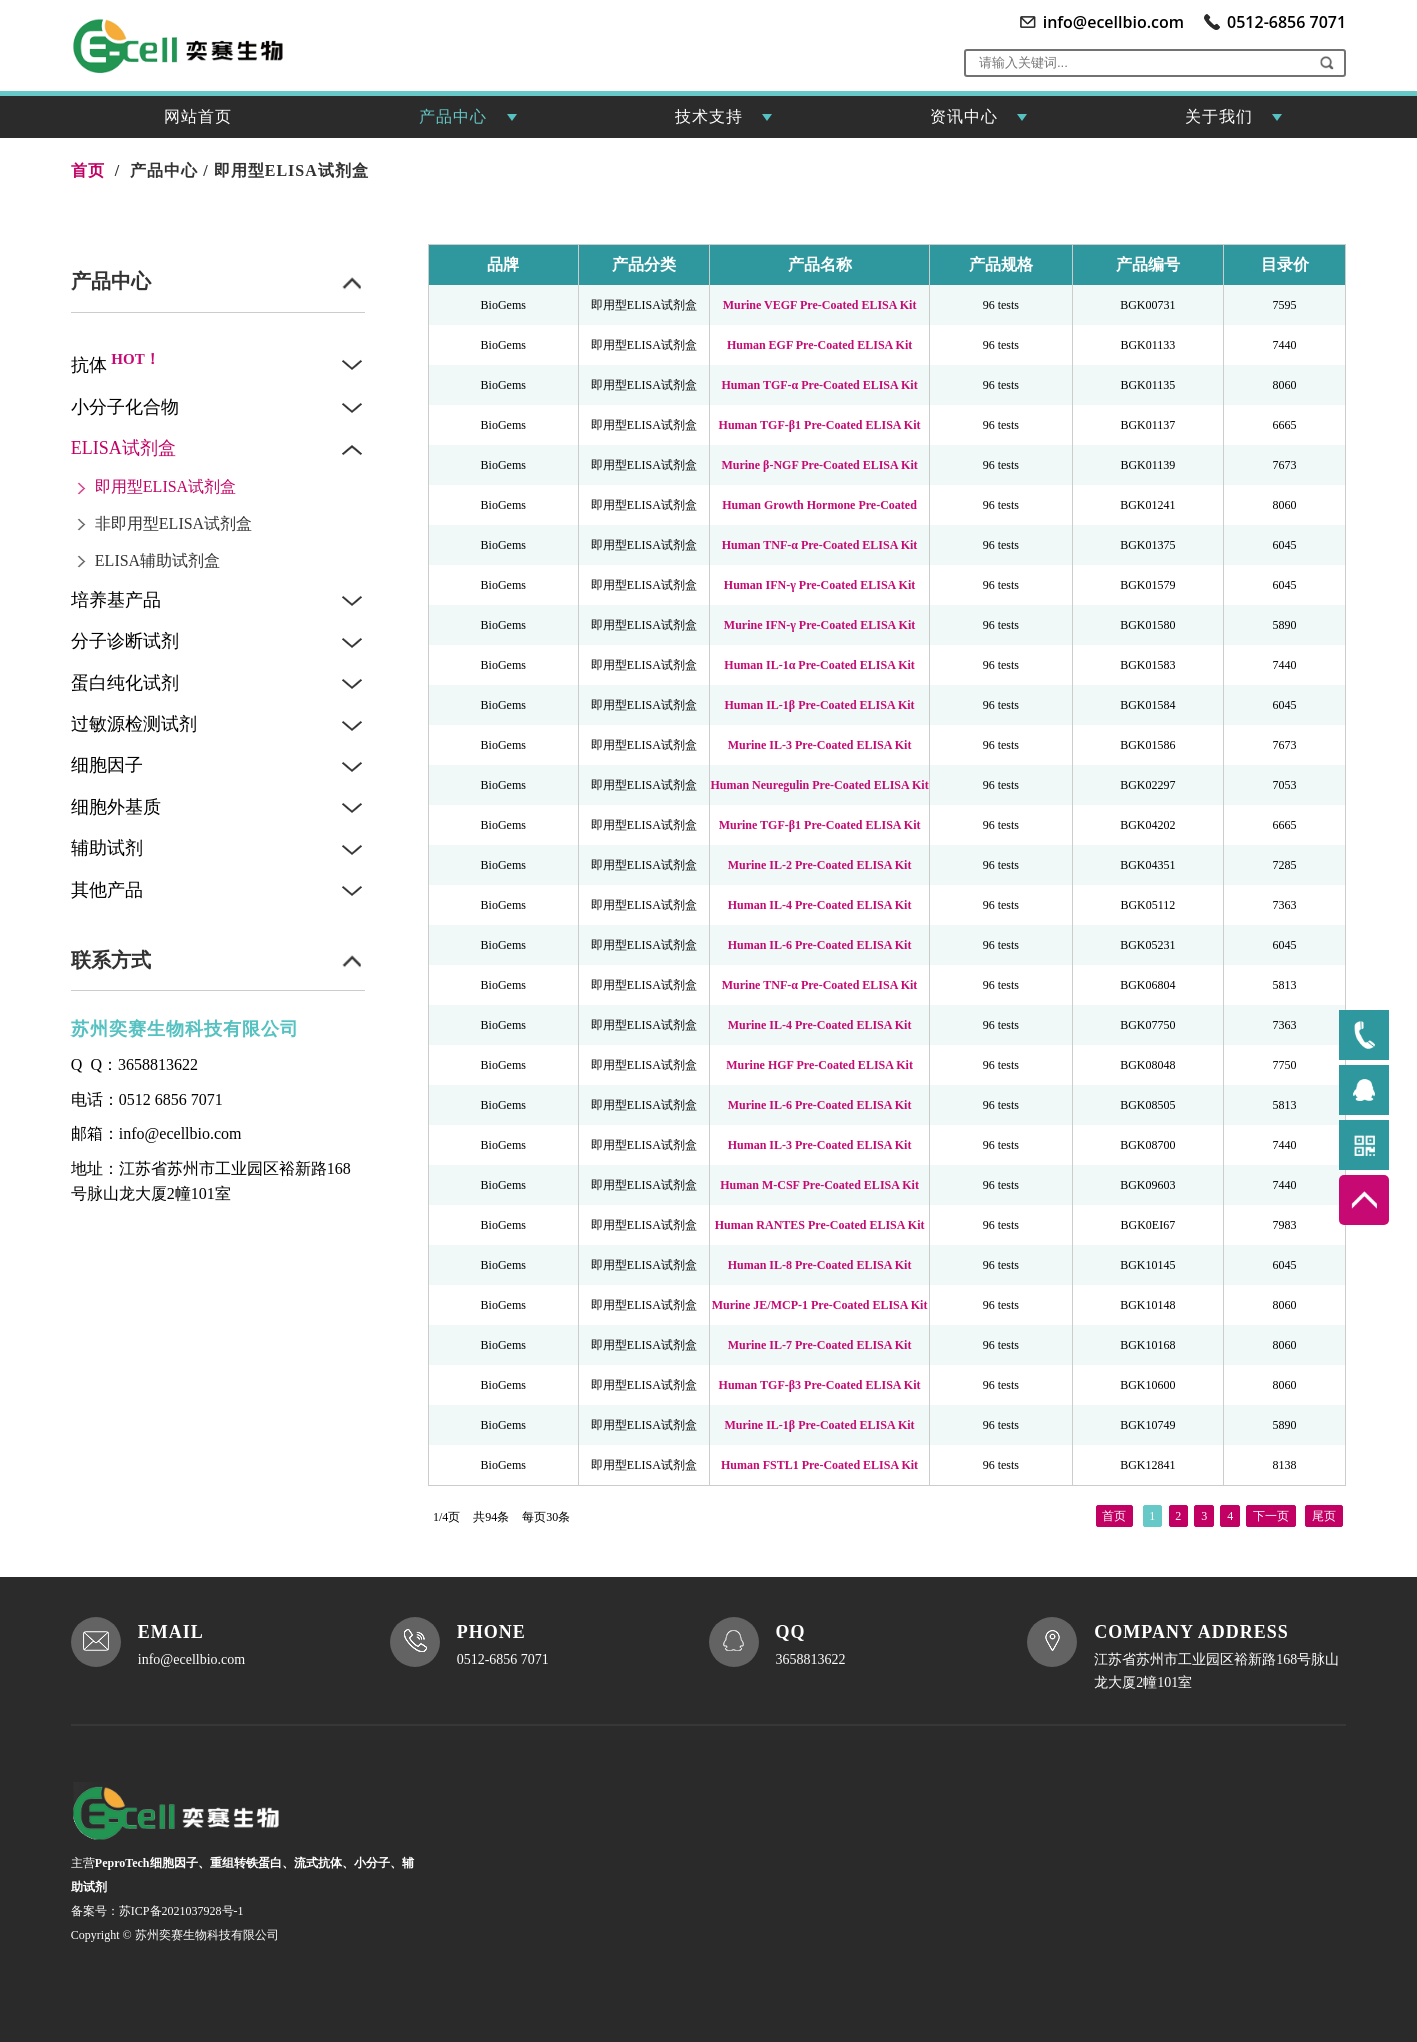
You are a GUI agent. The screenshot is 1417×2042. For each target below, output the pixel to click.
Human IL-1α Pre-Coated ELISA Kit (819, 665)
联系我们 (605, 1924)
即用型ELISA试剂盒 (291, 170)
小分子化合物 (125, 407)
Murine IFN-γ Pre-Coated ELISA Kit (819, 625)
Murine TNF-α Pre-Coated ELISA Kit (820, 985)
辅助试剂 (107, 848)
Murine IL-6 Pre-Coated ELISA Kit (820, 1105)
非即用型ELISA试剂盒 (173, 523)
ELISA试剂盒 (123, 448)
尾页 (1324, 1513)
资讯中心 (979, 123)
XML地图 (491, 1954)
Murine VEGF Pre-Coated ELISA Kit (820, 305)
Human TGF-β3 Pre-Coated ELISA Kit (820, 1385)
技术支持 (724, 123)
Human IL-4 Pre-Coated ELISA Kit (820, 905)
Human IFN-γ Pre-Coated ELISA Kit (819, 585)
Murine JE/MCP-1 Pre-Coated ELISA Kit (820, 1305)
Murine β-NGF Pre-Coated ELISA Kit (819, 465)
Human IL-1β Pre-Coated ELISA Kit (820, 705)
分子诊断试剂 (125, 641)
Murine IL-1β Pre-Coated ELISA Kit (820, 1425)
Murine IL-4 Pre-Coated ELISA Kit (820, 1025)
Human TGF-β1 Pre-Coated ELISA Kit (820, 425)
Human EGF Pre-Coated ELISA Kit (819, 345)
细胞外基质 (116, 807)
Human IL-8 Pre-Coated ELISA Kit (820, 1265)
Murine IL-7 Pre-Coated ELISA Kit (820, 1345)
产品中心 (468, 123)
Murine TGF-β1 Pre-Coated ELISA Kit (820, 825)
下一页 (1271, 1513)
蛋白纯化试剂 (125, 683)
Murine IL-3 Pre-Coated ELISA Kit (820, 745)
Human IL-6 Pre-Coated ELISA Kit (820, 945)
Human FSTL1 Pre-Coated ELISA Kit (819, 1465)
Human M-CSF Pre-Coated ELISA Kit (819, 1185)
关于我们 (1234, 123)
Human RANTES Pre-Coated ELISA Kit (820, 1225)
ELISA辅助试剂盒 (157, 560)
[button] (1327, 63)
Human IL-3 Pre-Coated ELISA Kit (820, 1145)
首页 (1114, 1513)
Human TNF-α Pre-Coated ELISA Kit (820, 545)
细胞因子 (107, 765)
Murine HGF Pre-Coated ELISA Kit (819, 1065)
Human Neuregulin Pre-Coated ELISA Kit (819, 785)
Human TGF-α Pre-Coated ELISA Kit (819, 385)
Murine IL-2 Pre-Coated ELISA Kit (820, 865)
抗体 (115, 365)
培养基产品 (116, 600)
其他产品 (107, 890)
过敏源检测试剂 (134, 724)
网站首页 (198, 116)
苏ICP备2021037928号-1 (181, 1918)
